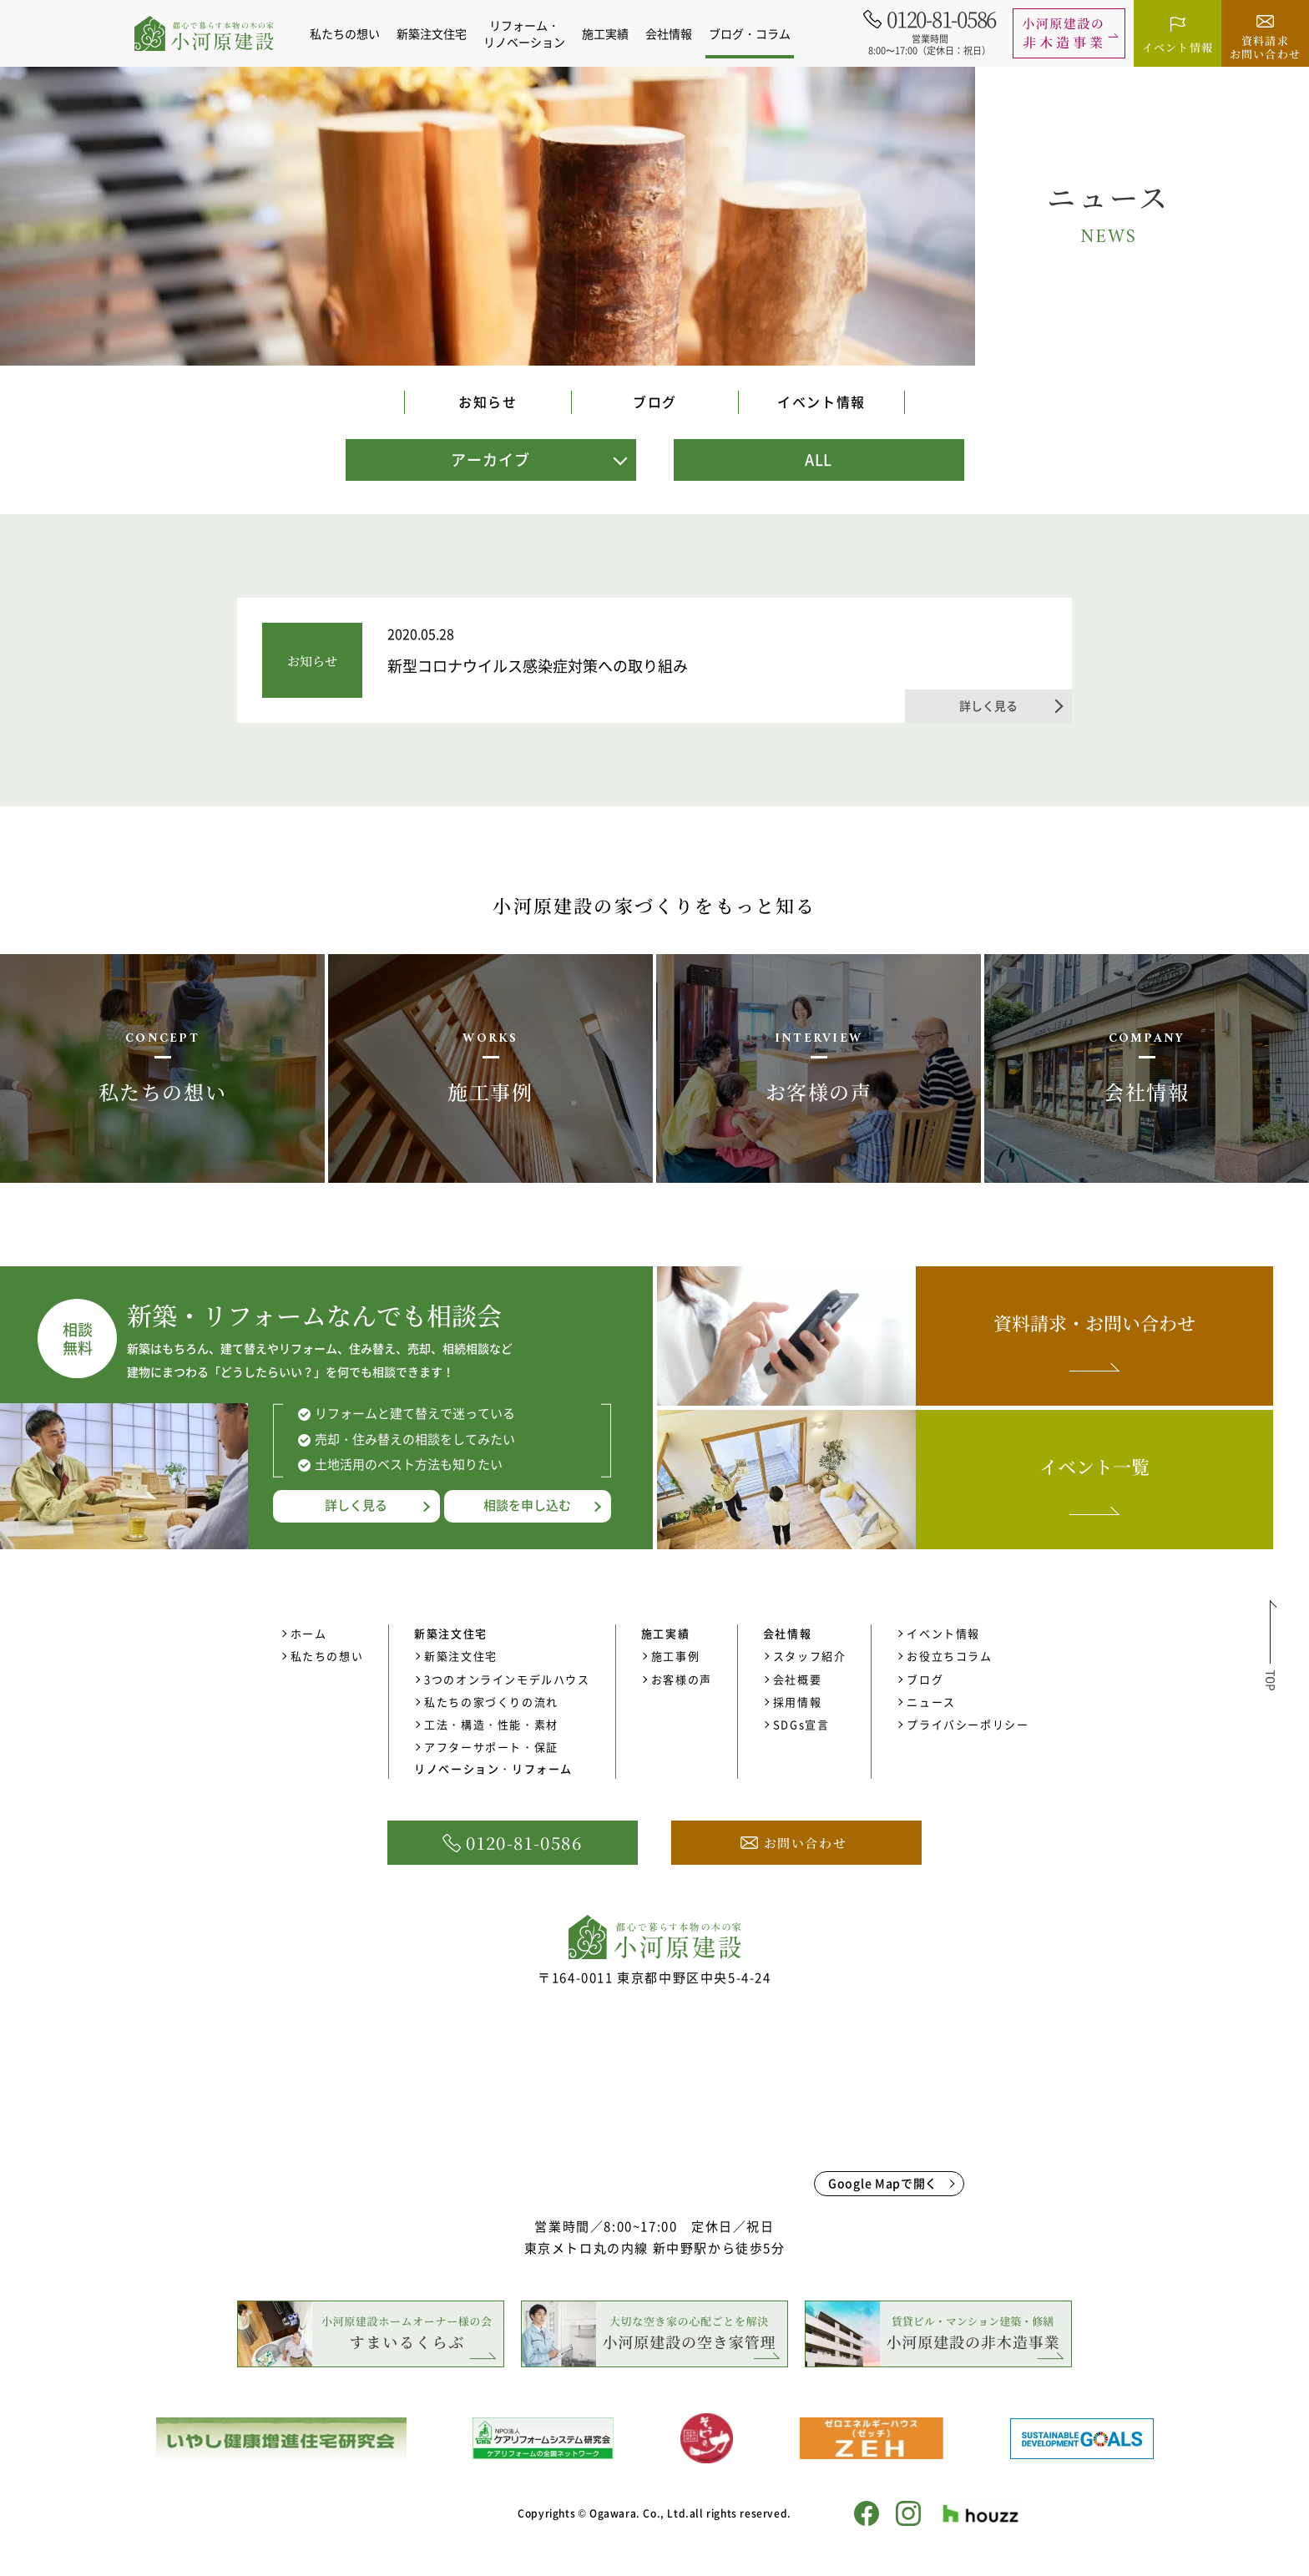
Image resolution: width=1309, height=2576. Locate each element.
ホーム (309, 1633)
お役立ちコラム (949, 1656)
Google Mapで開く (883, 2182)
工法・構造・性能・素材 (491, 1724)
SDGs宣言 (801, 1724)
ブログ (655, 401)
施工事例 (675, 1656)
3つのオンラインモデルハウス (506, 1679)
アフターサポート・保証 (491, 1747)
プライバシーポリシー (967, 1724)
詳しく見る (356, 1505)
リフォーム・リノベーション (529, 33)
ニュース (931, 1702)
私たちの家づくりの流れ (491, 1702)
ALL (819, 459)
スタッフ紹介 (810, 1656)
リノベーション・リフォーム (493, 1768)
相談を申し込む (527, 1505)
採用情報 (797, 1702)
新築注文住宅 (461, 1656)
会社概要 (797, 1679)
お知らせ (487, 401)
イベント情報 (821, 401)
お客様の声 (681, 1679)
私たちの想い (350, 33)
